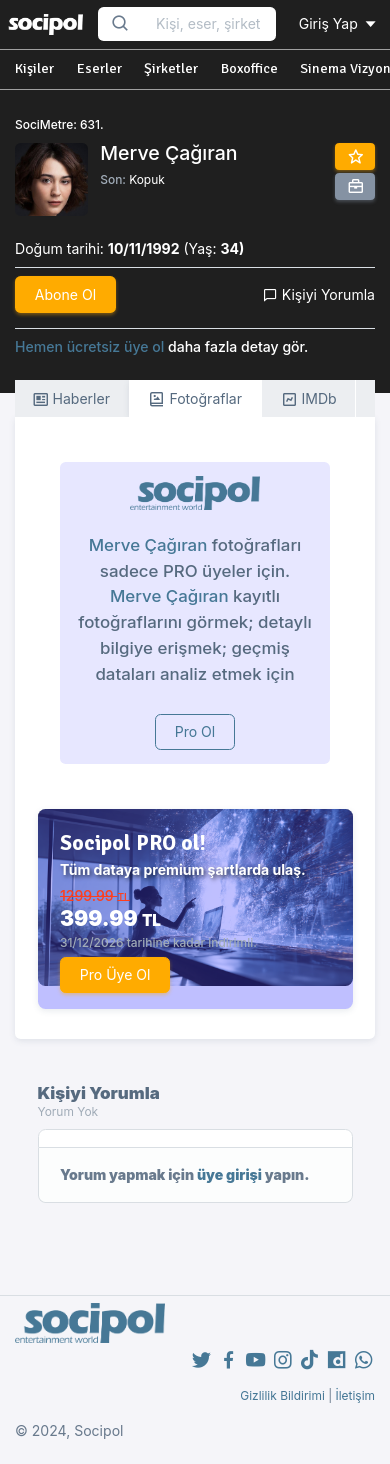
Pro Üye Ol (115, 974)
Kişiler (34, 68)
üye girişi (229, 1174)
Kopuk (147, 179)
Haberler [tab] (71, 399)
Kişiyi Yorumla (319, 294)
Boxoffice (249, 68)
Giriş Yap (339, 23)
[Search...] (209, 24)
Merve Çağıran (148, 545)
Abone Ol (65, 294)
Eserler (99, 68)
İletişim (355, 1395)
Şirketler (171, 68)
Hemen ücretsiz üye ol (89, 346)
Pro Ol (195, 731)
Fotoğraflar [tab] (195, 399)
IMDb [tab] (309, 399)
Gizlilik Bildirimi (282, 1395)
